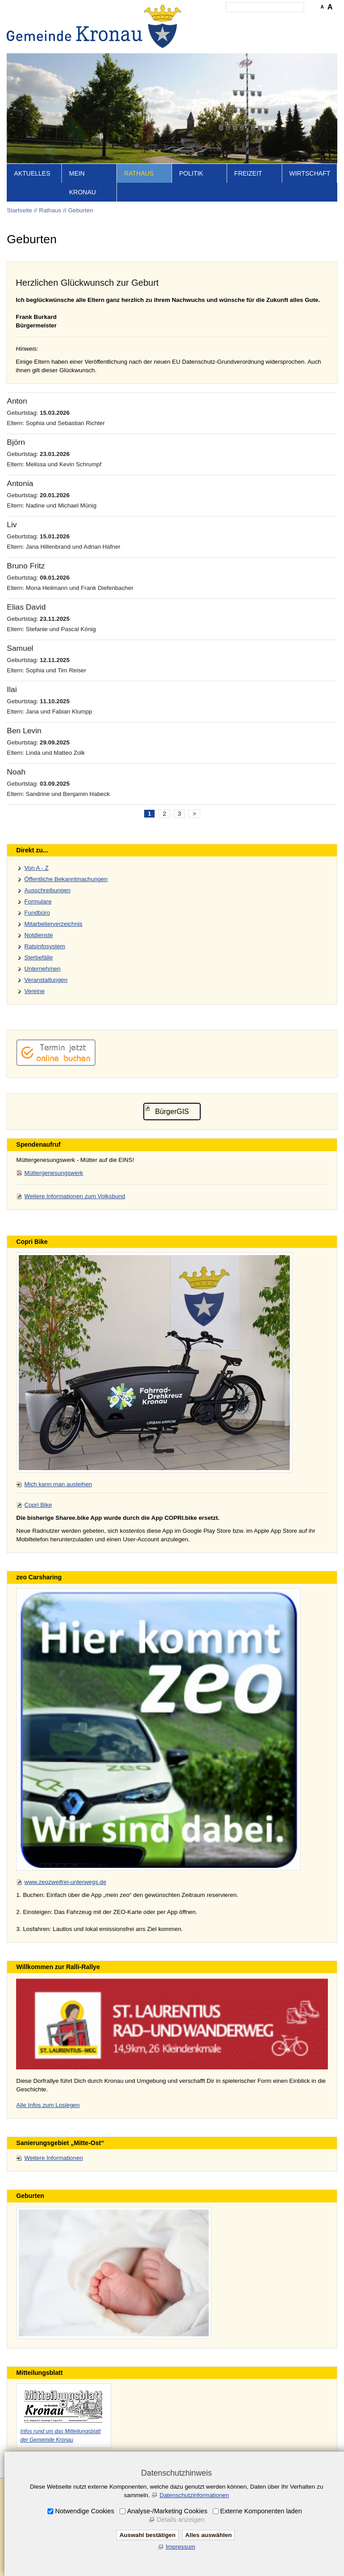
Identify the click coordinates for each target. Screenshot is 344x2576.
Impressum (180, 2546)
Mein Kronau (82, 183)
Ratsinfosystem (44, 946)
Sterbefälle (38, 957)
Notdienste (38, 935)
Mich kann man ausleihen (58, 1484)
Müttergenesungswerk (53, 1173)
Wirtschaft (310, 173)
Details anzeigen (180, 2519)
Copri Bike (38, 1504)
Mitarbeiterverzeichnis (53, 923)
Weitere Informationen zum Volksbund (74, 1196)
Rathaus (139, 173)
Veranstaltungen (45, 979)
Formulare (38, 901)
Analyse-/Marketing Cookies (167, 2511)
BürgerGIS (172, 1111)
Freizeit (248, 173)
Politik (191, 173)
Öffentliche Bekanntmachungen (66, 879)
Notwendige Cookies (84, 2511)
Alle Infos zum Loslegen (48, 2105)
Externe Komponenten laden (261, 2511)
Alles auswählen (208, 2535)
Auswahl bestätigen (148, 2535)
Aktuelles (32, 173)
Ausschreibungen (47, 890)
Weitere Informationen (53, 2158)
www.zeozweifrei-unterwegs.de (65, 1882)
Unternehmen (42, 968)
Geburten (80, 210)
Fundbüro (37, 912)
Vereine (34, 991)
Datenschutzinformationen (194, 2495)
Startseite (19, 210)
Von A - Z (36, 867)
